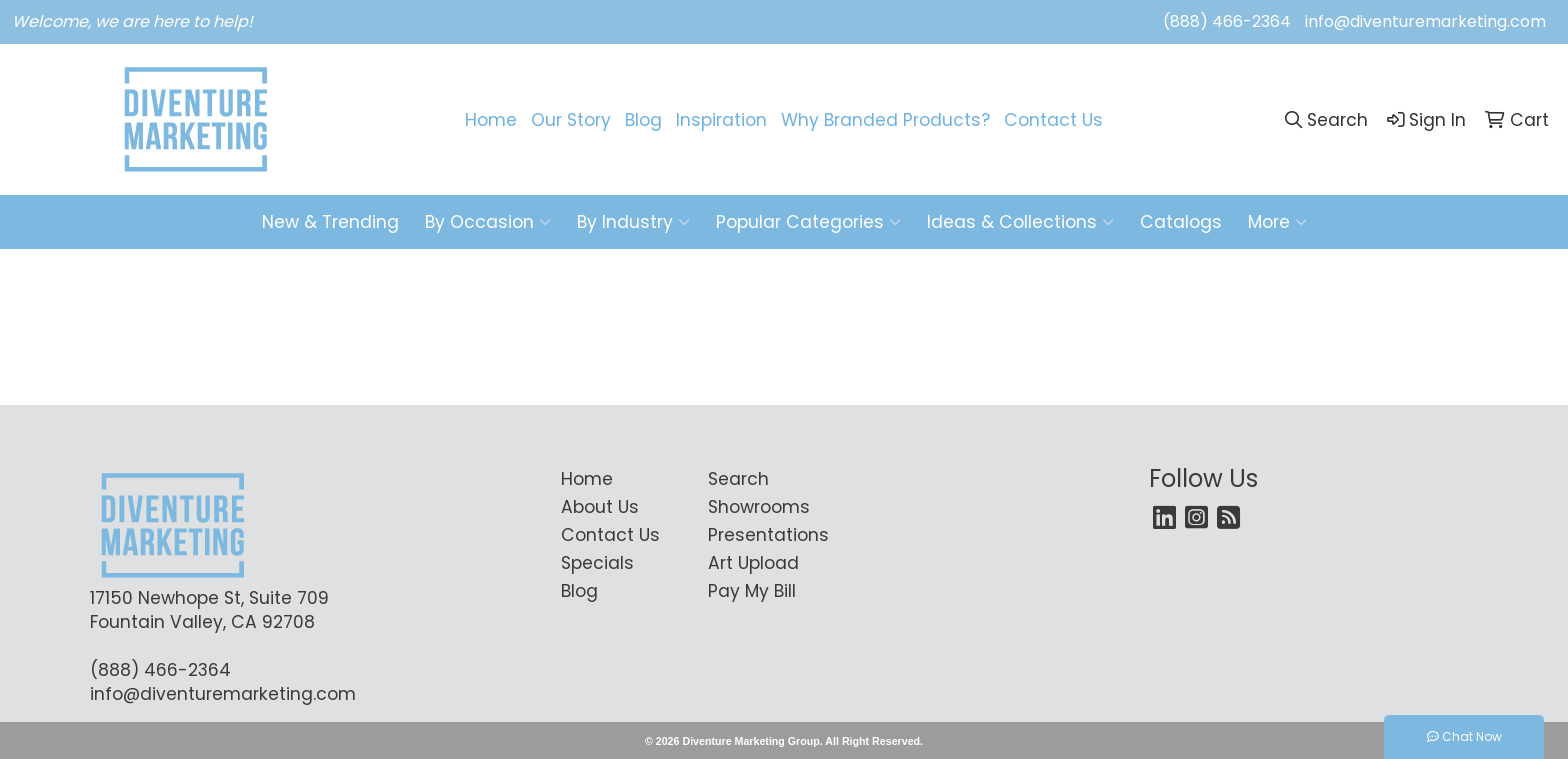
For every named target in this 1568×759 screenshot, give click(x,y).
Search (738, 479)
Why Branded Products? (885, 120)
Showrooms (759, 507)
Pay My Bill (752, 591)
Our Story (571, 120)
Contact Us (1053, 120)
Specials (597, 563)
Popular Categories (808, 222)
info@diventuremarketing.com (1425, 21)
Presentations (768, 535)
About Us (600, 507)
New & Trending (330, 222)
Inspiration (721, 120)
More (1277, 222)
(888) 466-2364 (1227, 21)
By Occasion (488, 222)
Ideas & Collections (1020, 222)
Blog (643, 120)
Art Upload (753, 563)
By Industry (633, 222)
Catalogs (1181, 222)
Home (491, 120)
